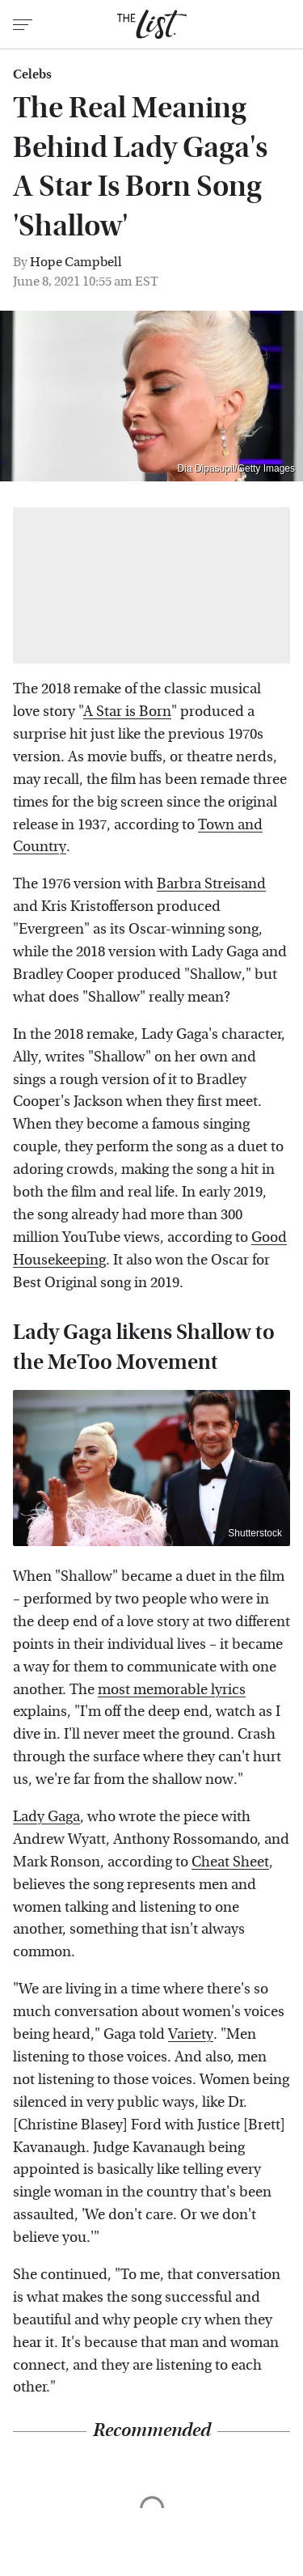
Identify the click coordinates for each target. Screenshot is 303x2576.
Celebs (32, 74)
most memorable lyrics (172, 1689)
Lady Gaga (46, 1816)
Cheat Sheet (230, 1862)
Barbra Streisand (211, 883)
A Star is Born (127, 711)
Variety (190, 2034)
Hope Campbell (76, 261)
